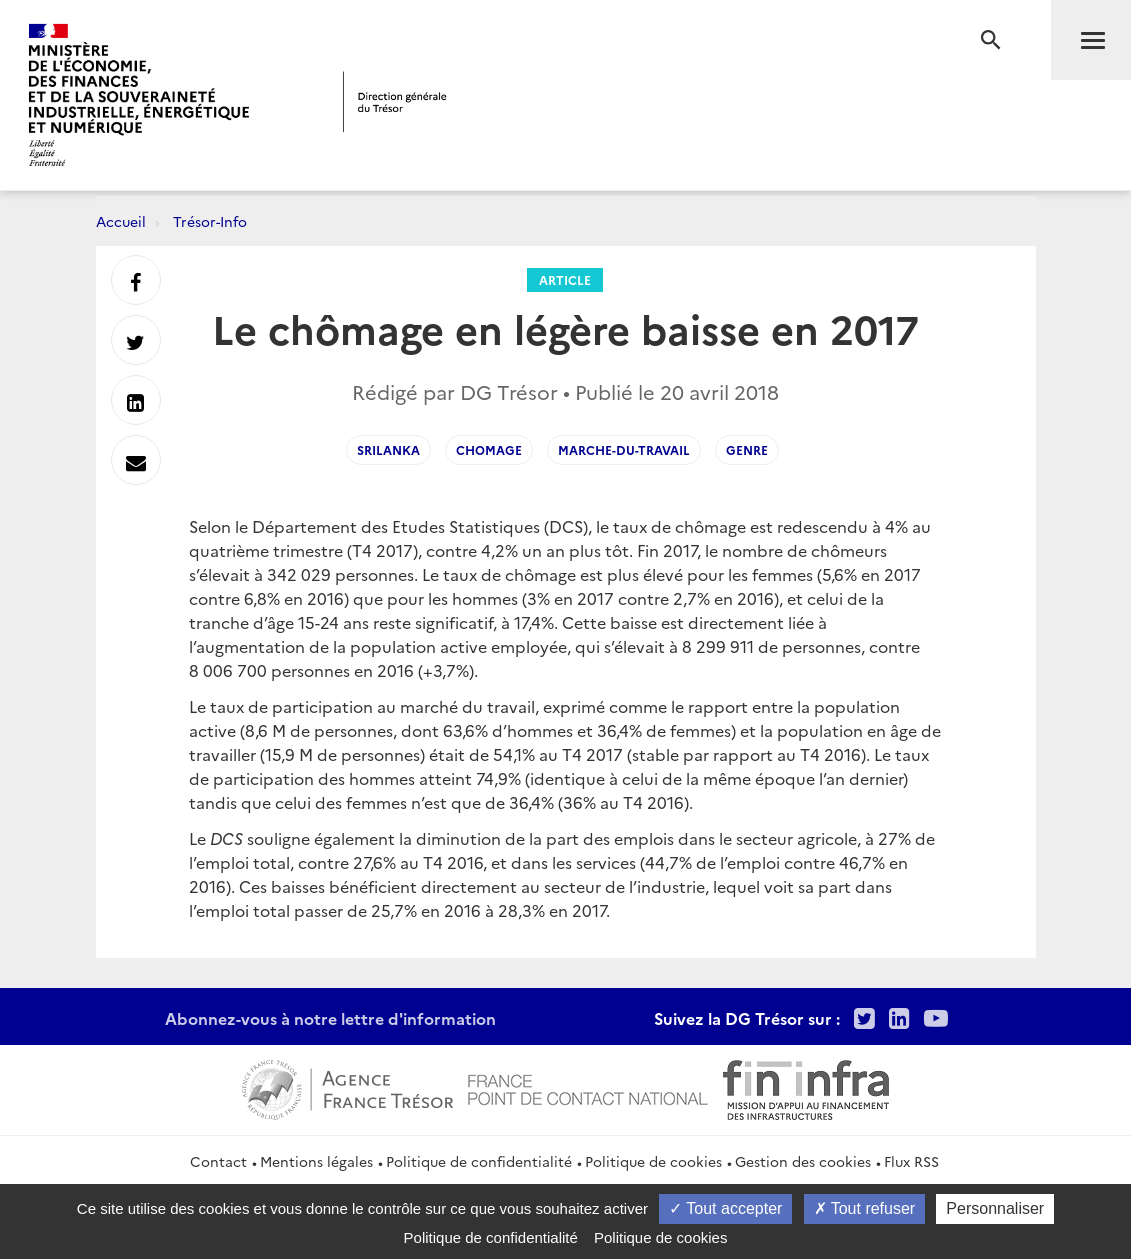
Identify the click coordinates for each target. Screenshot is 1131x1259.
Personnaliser (995, 1208)
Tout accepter (725, 1208)
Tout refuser (865, 1208)
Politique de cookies (653, 1161)
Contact (218, 1161)
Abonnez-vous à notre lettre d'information (330, 1018)
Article (565, 279)
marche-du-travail (624, 449)
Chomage (489, 449)
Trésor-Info (210, 221)
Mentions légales (316, 1161)
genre (747, 449)
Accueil (121, 221)
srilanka (388, 449)
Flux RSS (911, 1161)
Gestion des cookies (803, 1161)
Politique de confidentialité (479, 1161)
